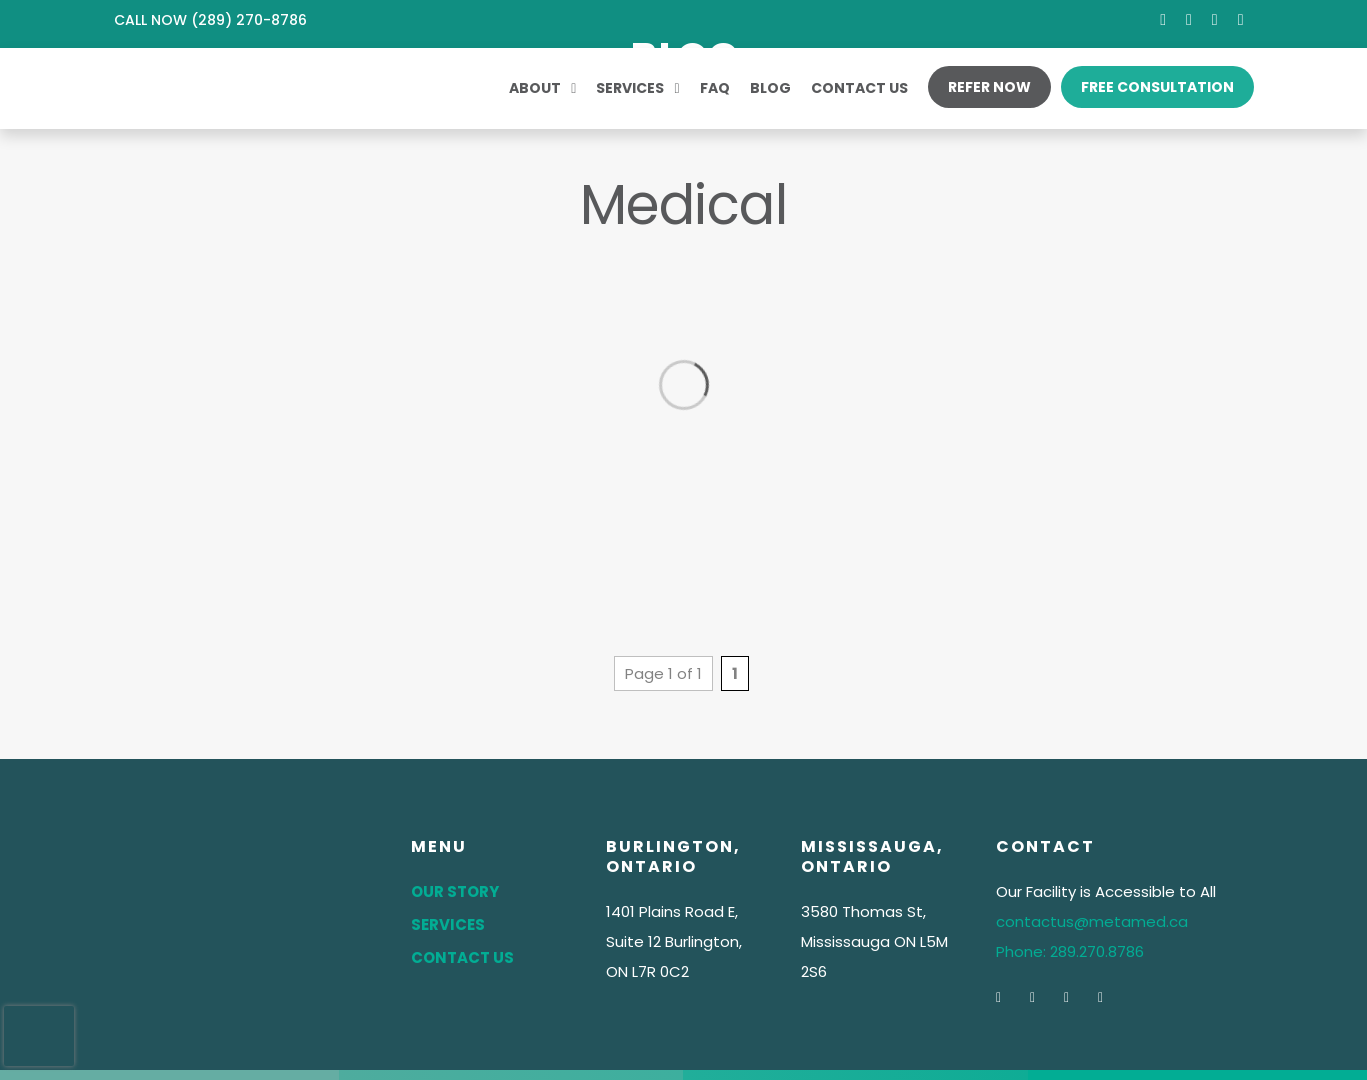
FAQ (715, 88)
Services (630, 88)
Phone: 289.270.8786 (1070, 951)
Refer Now (989, 87)
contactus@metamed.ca (1092, 921)
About (535, 88)
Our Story (455, 891)
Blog (770, 88)
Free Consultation (1157, 87)
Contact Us (859, 88)
